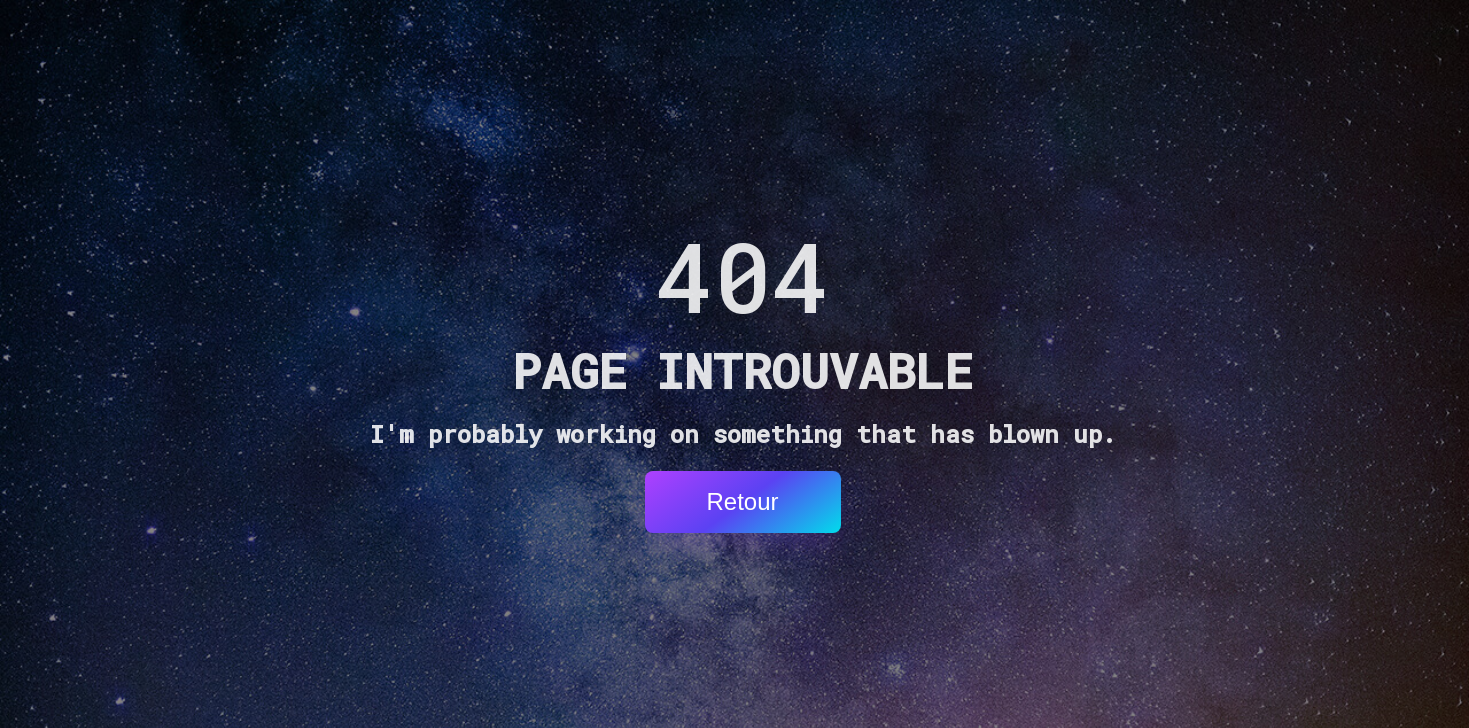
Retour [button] (742, 501)
